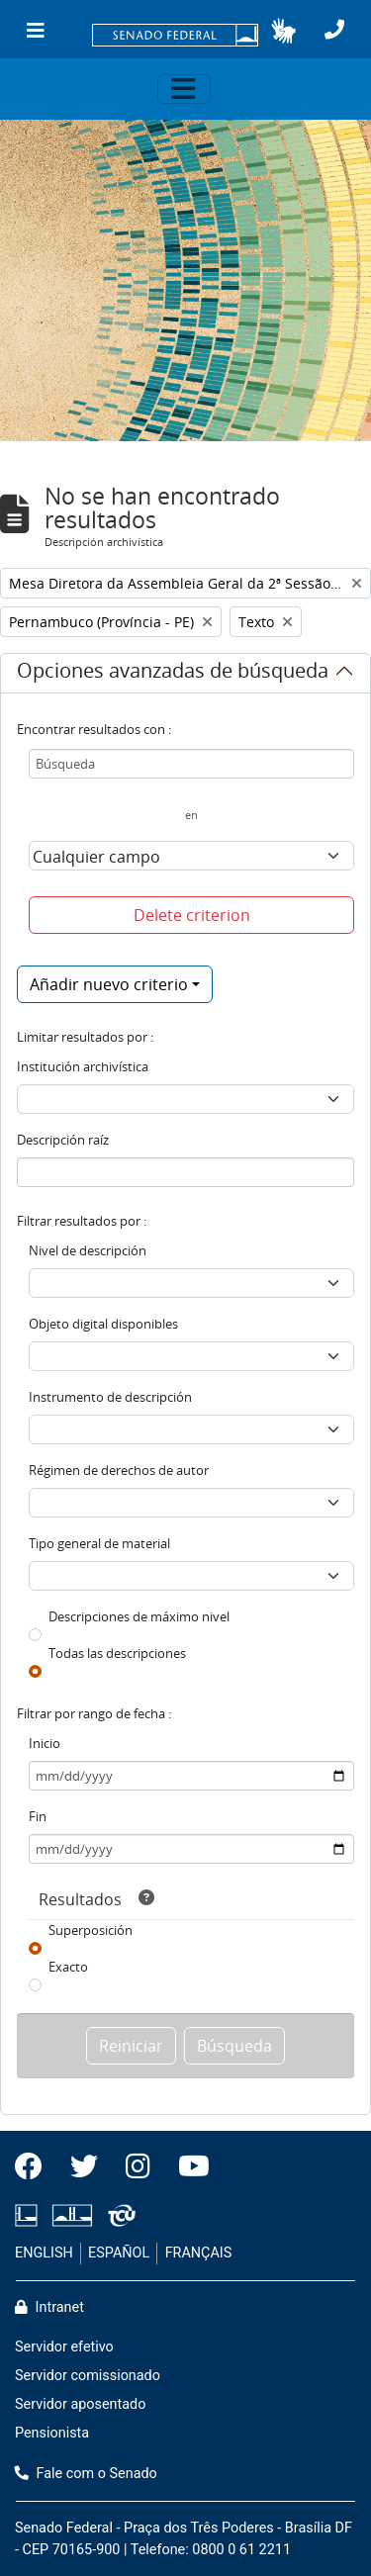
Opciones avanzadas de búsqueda (172, 674)
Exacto (68, 1967)
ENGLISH (44, 2253)
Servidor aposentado (80, 2404)
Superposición (90, 1930)
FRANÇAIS (198, 2253)
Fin (37, 1816)
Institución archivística (82, 1066)
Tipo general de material (99, 1543)
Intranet (49, 2307)
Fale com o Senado (86, 2473)
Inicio (44, 1743)
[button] (283, 31)
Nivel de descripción (87, 1250)
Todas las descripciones (117, 1653)
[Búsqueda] (191, 764)
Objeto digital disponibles (103, 1324)
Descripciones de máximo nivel (139, 1616)
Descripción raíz (63, 1140)
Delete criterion (192, 915)
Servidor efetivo (64, 2347)
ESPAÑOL (118, 2253)
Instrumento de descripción (110, 1397)
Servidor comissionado (87, 2375)
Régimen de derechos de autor (119, 1470)
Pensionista (52, 2433)
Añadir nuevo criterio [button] (109, 984)
